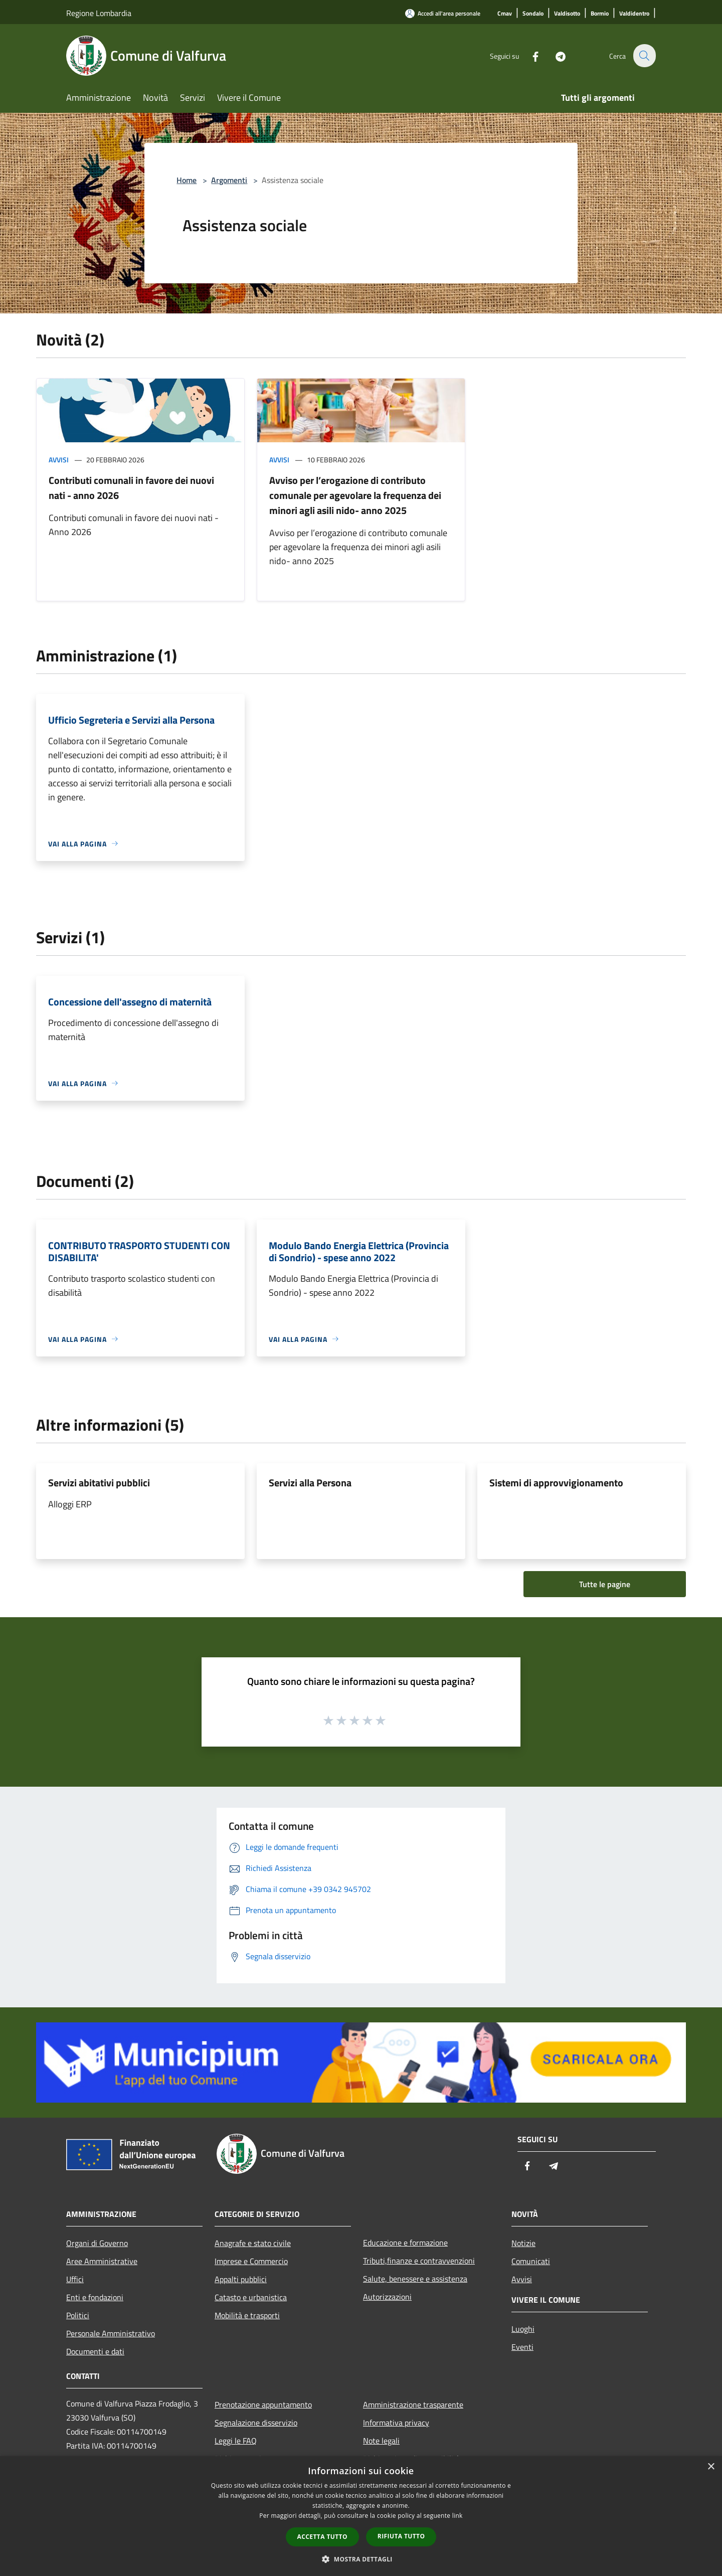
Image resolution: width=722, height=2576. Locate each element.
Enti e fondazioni (94, 2297)
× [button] (710, 2467)
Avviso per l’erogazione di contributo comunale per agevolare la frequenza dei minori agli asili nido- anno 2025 (355, 495)
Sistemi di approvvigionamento (556, 1482)
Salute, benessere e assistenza (415, 2279)
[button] (361, 2559)
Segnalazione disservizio (256, 2423)
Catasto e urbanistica (251, 2297)
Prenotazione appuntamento (263, 2404)
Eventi (522, 2347)
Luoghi (522, 2329)
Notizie (523, 2243)
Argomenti (229, 180)
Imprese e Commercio (251, 2261)
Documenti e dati (95, 2351)
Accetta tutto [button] (322, 2536)
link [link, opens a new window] (457, 2515)
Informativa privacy (396, 2423)
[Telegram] (555, 55)
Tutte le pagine (604, 1584)
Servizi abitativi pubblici (99, 1482)
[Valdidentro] (634, 14)
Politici (77, 2315)
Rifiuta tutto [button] (401, 2536)
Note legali (381, 2441)
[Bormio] (600, 14)
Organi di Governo (97, 2243)
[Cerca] (644, 56)
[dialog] (361, 2516)
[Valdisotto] (567, 14)
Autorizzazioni (387, 2297)
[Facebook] (529, 55)
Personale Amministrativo (110, 2333)
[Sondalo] (533, 14)
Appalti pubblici (241, 2279)
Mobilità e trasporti (247, 2315)
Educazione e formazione (405, 2243)
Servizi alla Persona (310, 1482)
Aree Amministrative (101, 2261)
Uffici (75, 2279)
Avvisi (59, 459)
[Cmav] (504, 14)
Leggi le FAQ (236, 2441)
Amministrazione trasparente (413, 2404)
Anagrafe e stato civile (253, 2243)
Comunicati (530, 2261)
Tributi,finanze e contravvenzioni (419, 2261)
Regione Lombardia (98, 13)
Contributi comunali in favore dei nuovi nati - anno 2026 (131, 487)
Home (186, 180)
